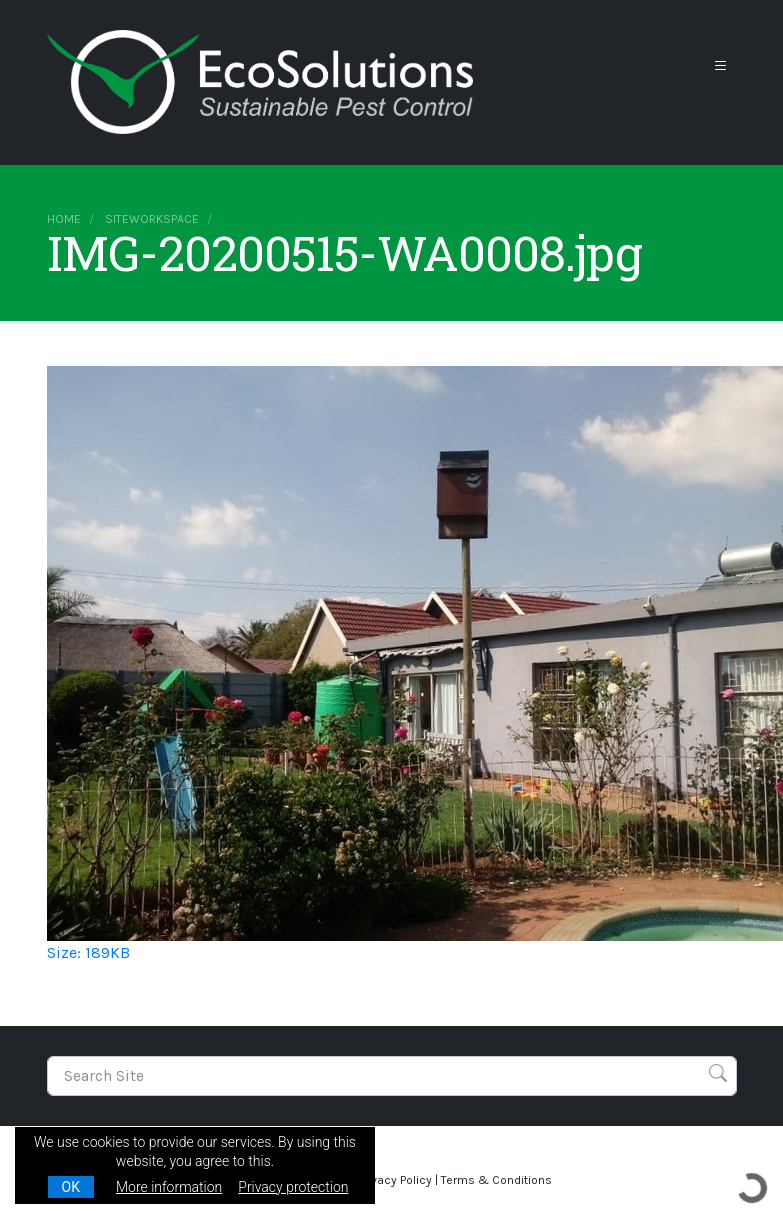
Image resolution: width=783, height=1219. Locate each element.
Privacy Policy (395, 1180)
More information (169, 1187)
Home (64, 219)
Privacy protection (293, 1187)
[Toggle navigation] (721, 66)
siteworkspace (152, 219)
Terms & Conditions (496, 1180)
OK (71, 1187)
